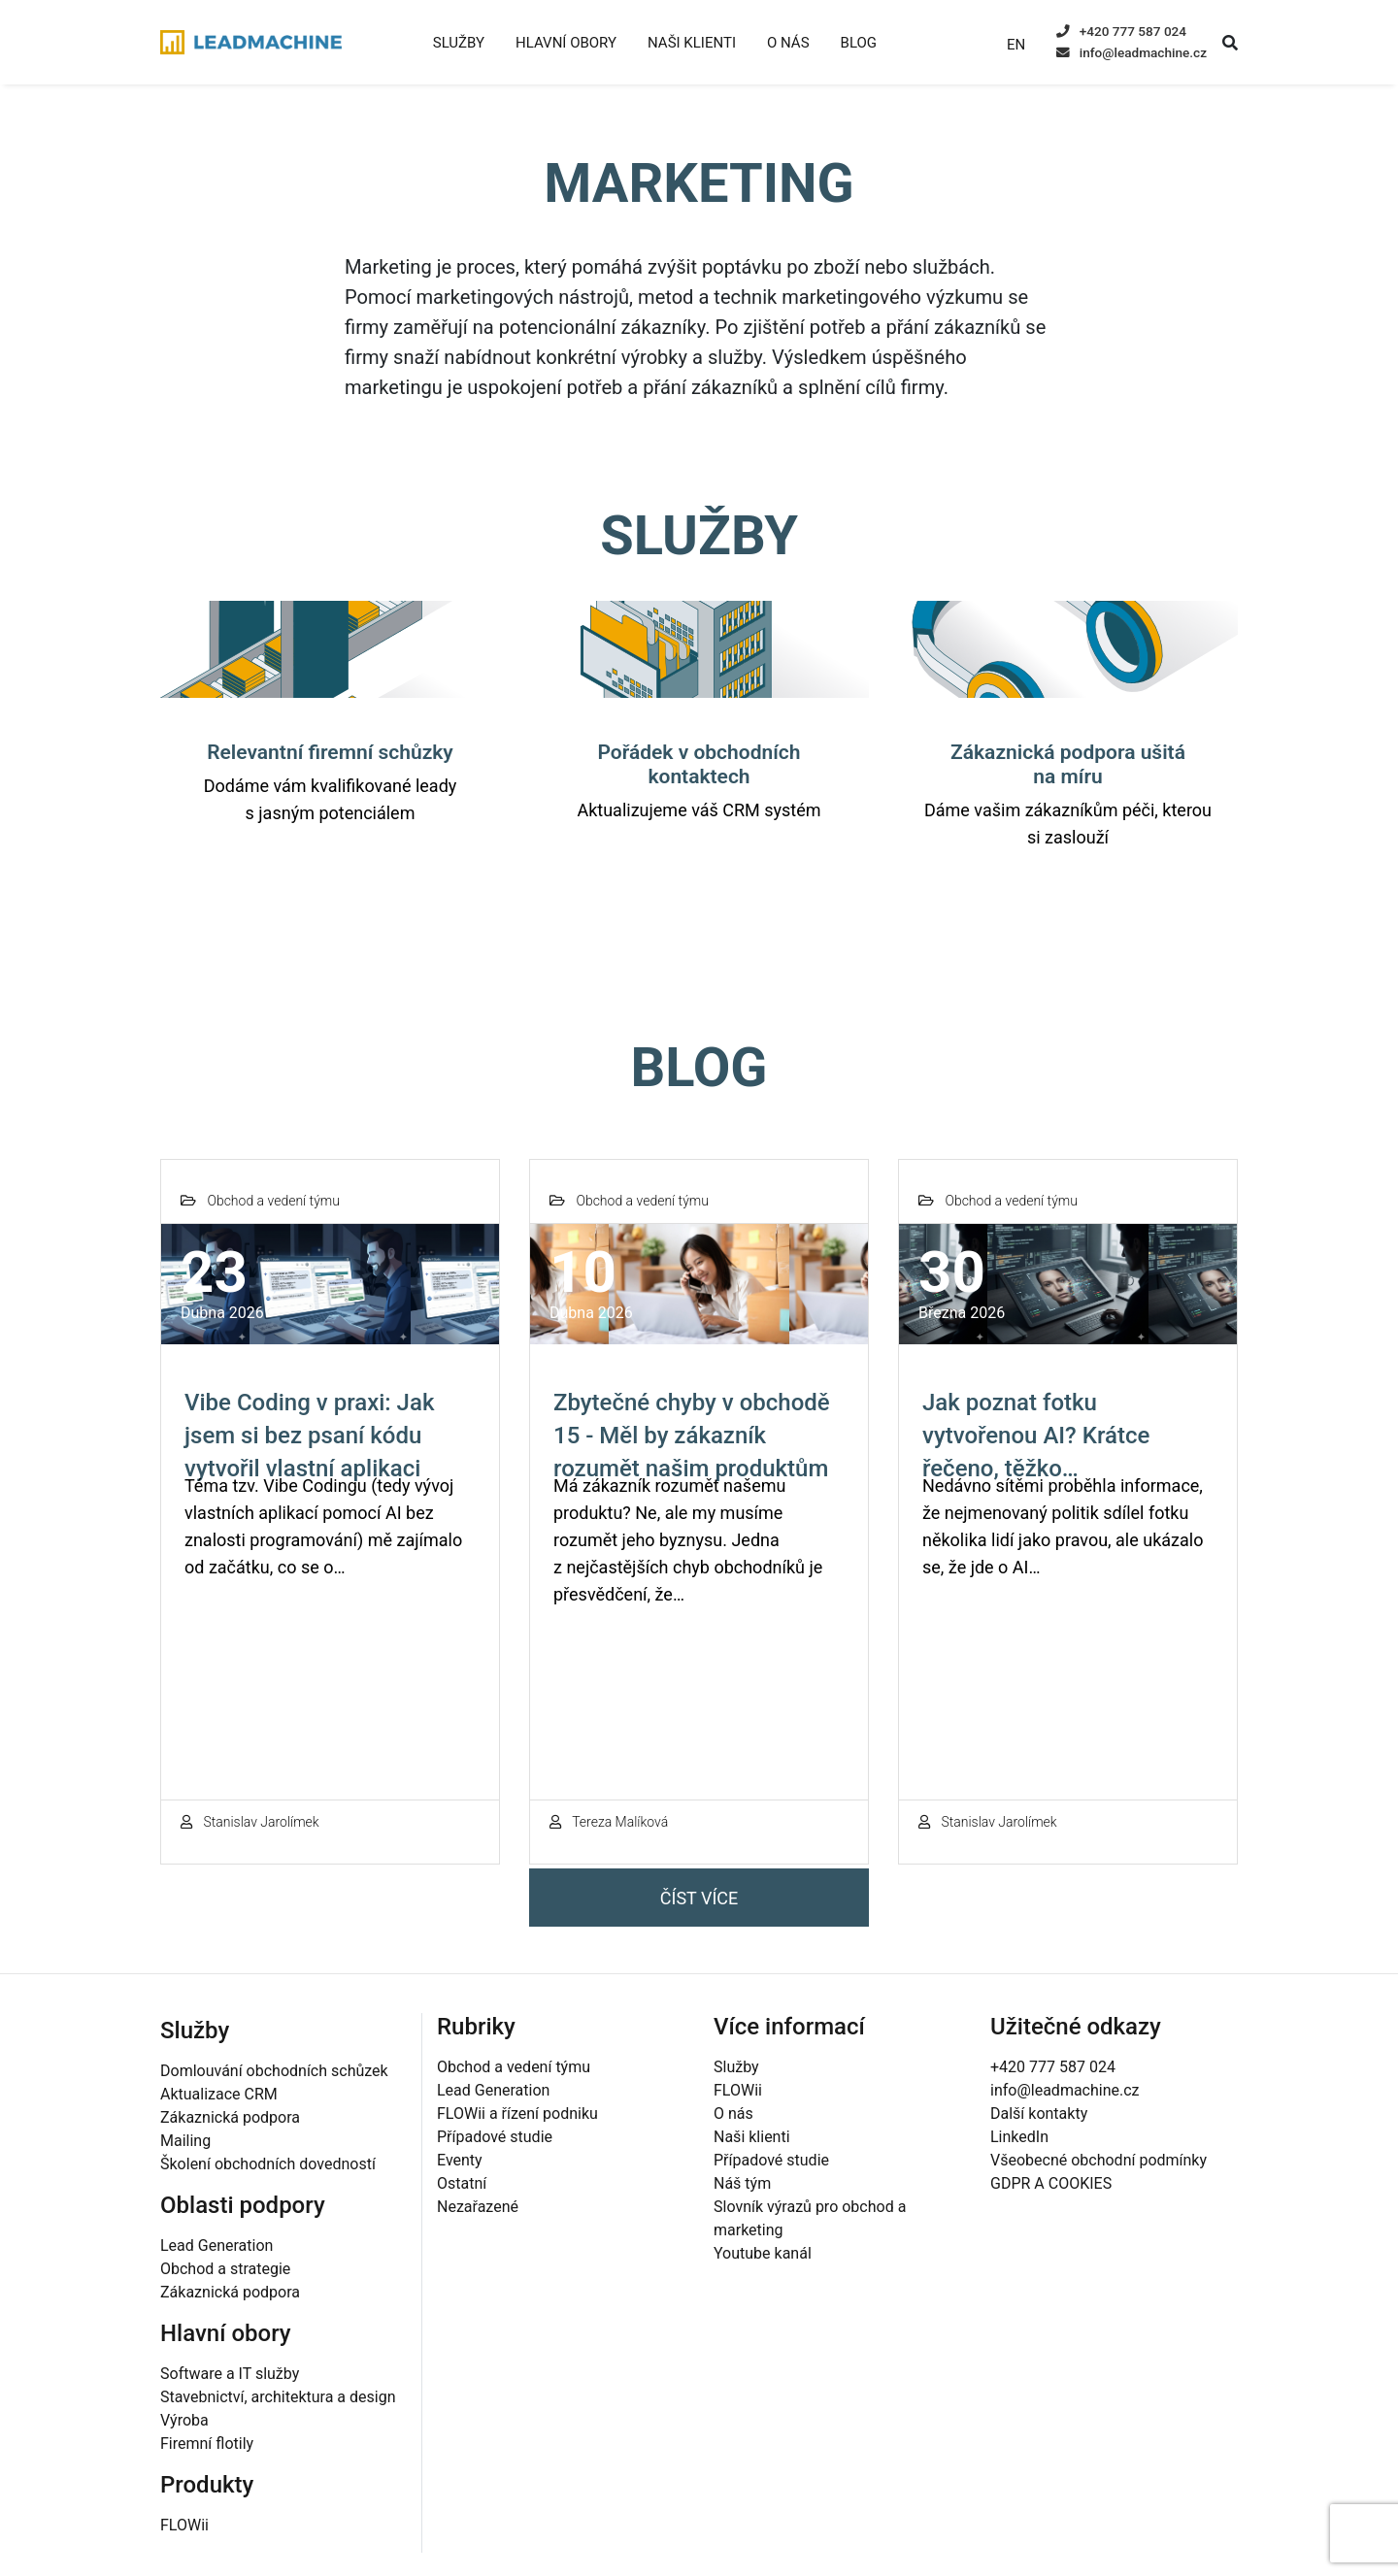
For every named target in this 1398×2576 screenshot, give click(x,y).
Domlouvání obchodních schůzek (274, 2071)
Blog (859, 42)
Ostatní (461, 2183)
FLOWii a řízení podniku (517, 2113)
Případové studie (494, 2137)
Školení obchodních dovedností (268, 2164)
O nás (788, 42)
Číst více (699, 1898)
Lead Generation (216, 2245)
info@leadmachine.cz (1131, 52)
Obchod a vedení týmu (513, 2067)
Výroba (184, 2420)
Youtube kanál (763, 2253)
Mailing (185, 2140)
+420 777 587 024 (1121, 31)
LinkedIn (1019, 2137)
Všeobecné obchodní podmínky (1098, 2160)
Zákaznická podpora (230, 2117)
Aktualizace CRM (219, 2094)
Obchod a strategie (225, 2269)
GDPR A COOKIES (1051, 2183)
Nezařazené (477, 2206)
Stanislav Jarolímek (250, 1822)
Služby (458, 42)
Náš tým (742, 2183)
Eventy (460, 2160)
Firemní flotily (206, 2443)
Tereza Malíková (608, 1822)
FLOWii (184, 2525)
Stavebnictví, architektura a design (277, 2397)
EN (1016, 44)
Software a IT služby (229, 2373)
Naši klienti (692, 42)
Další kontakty (1038, 2113)
